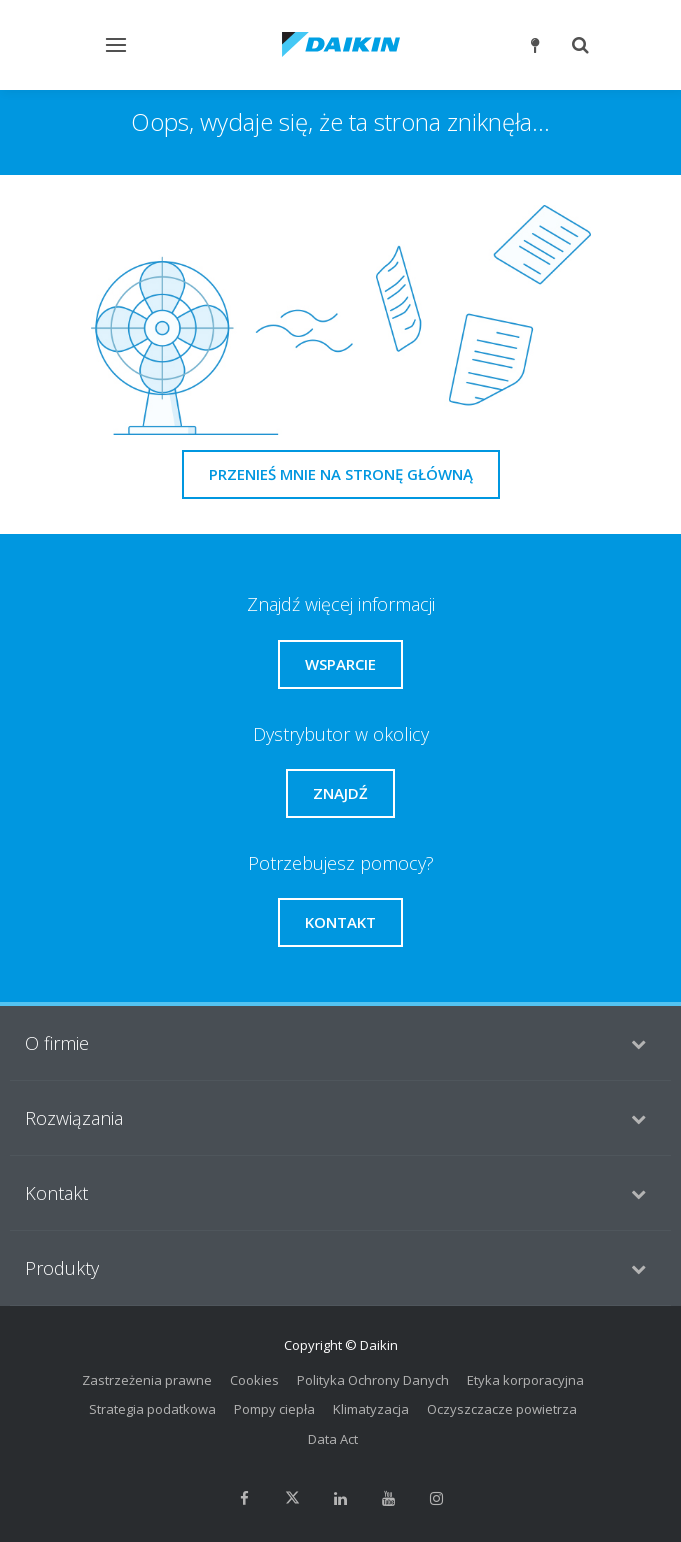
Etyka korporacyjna (525, 1380)
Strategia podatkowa (152, 1409)
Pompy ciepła (274, 1409)
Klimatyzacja (371, 1409)
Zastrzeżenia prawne (147, 1380)
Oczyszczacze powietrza (502, 1409)
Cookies (254, 1380)
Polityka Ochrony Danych (373, 1380)
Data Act (333, 1439)
